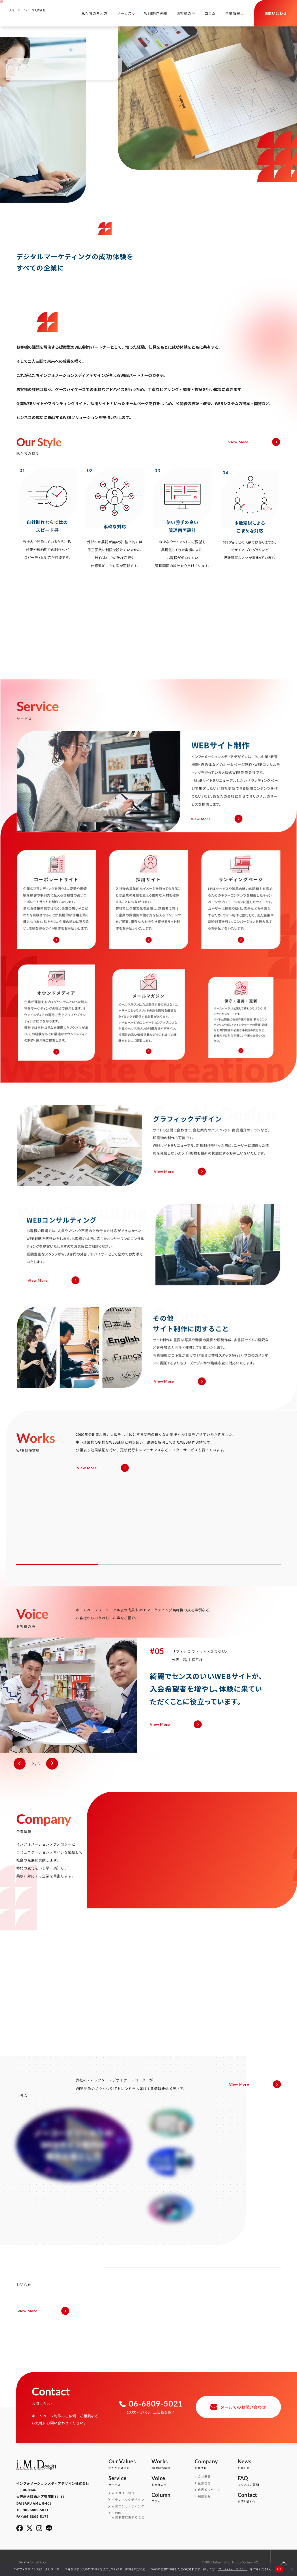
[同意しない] (291, 2569)
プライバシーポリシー (232, 2569)
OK (279, 2569)
